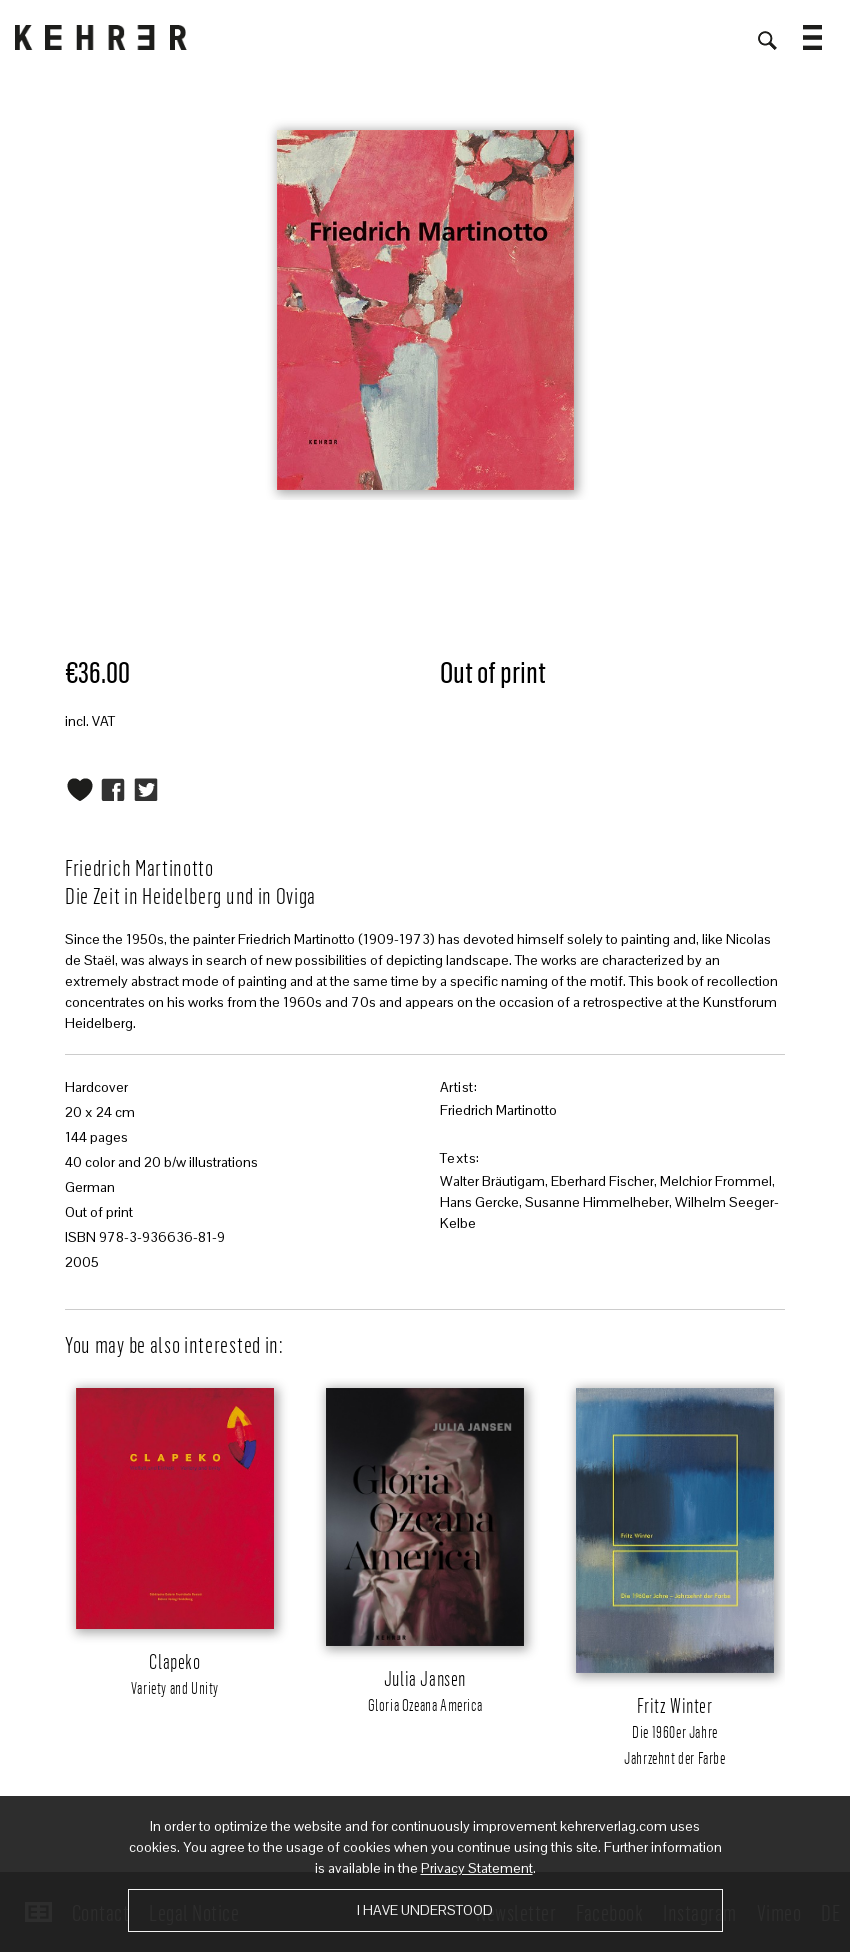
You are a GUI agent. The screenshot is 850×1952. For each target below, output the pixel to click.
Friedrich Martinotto (498, 1110)
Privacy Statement (477, 1868)
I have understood (425, 1910)
